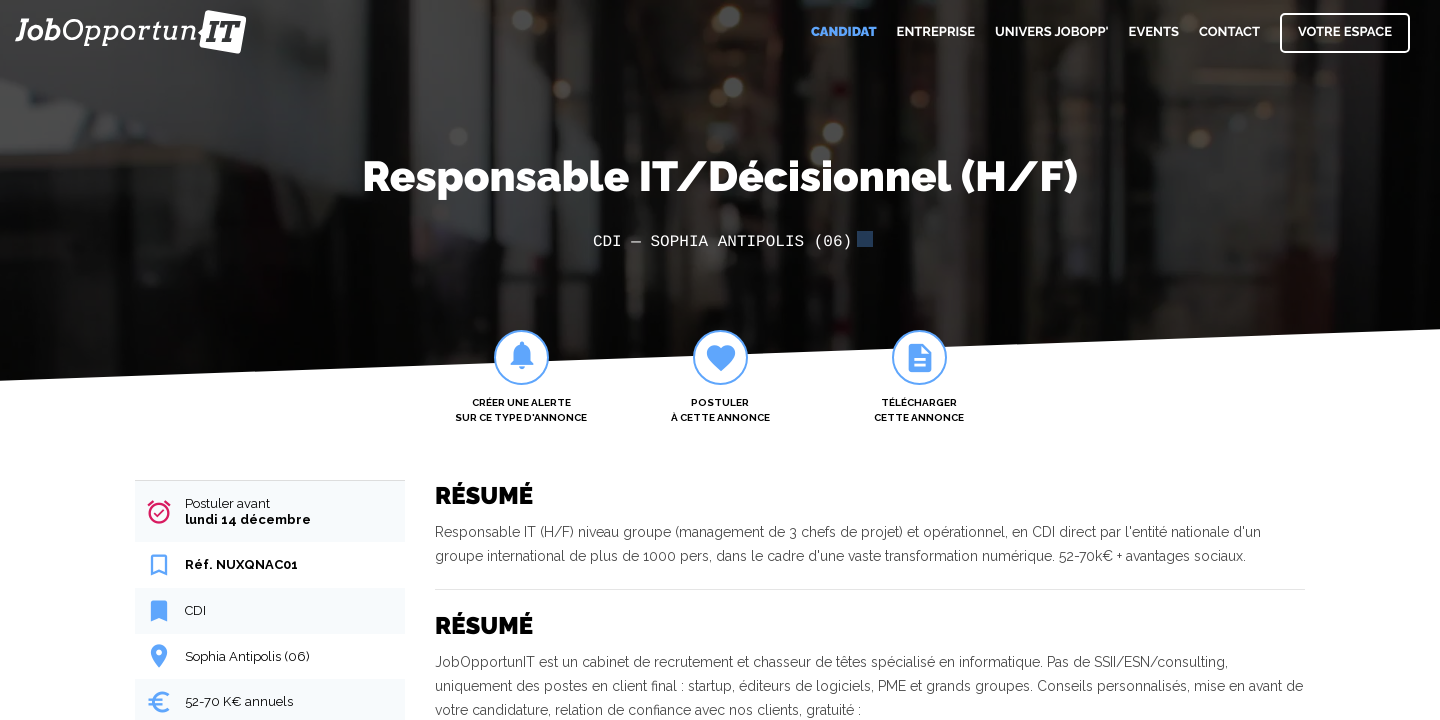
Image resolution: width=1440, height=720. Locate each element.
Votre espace (1345, 32)
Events (1154, 32)
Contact (1229, 32)
